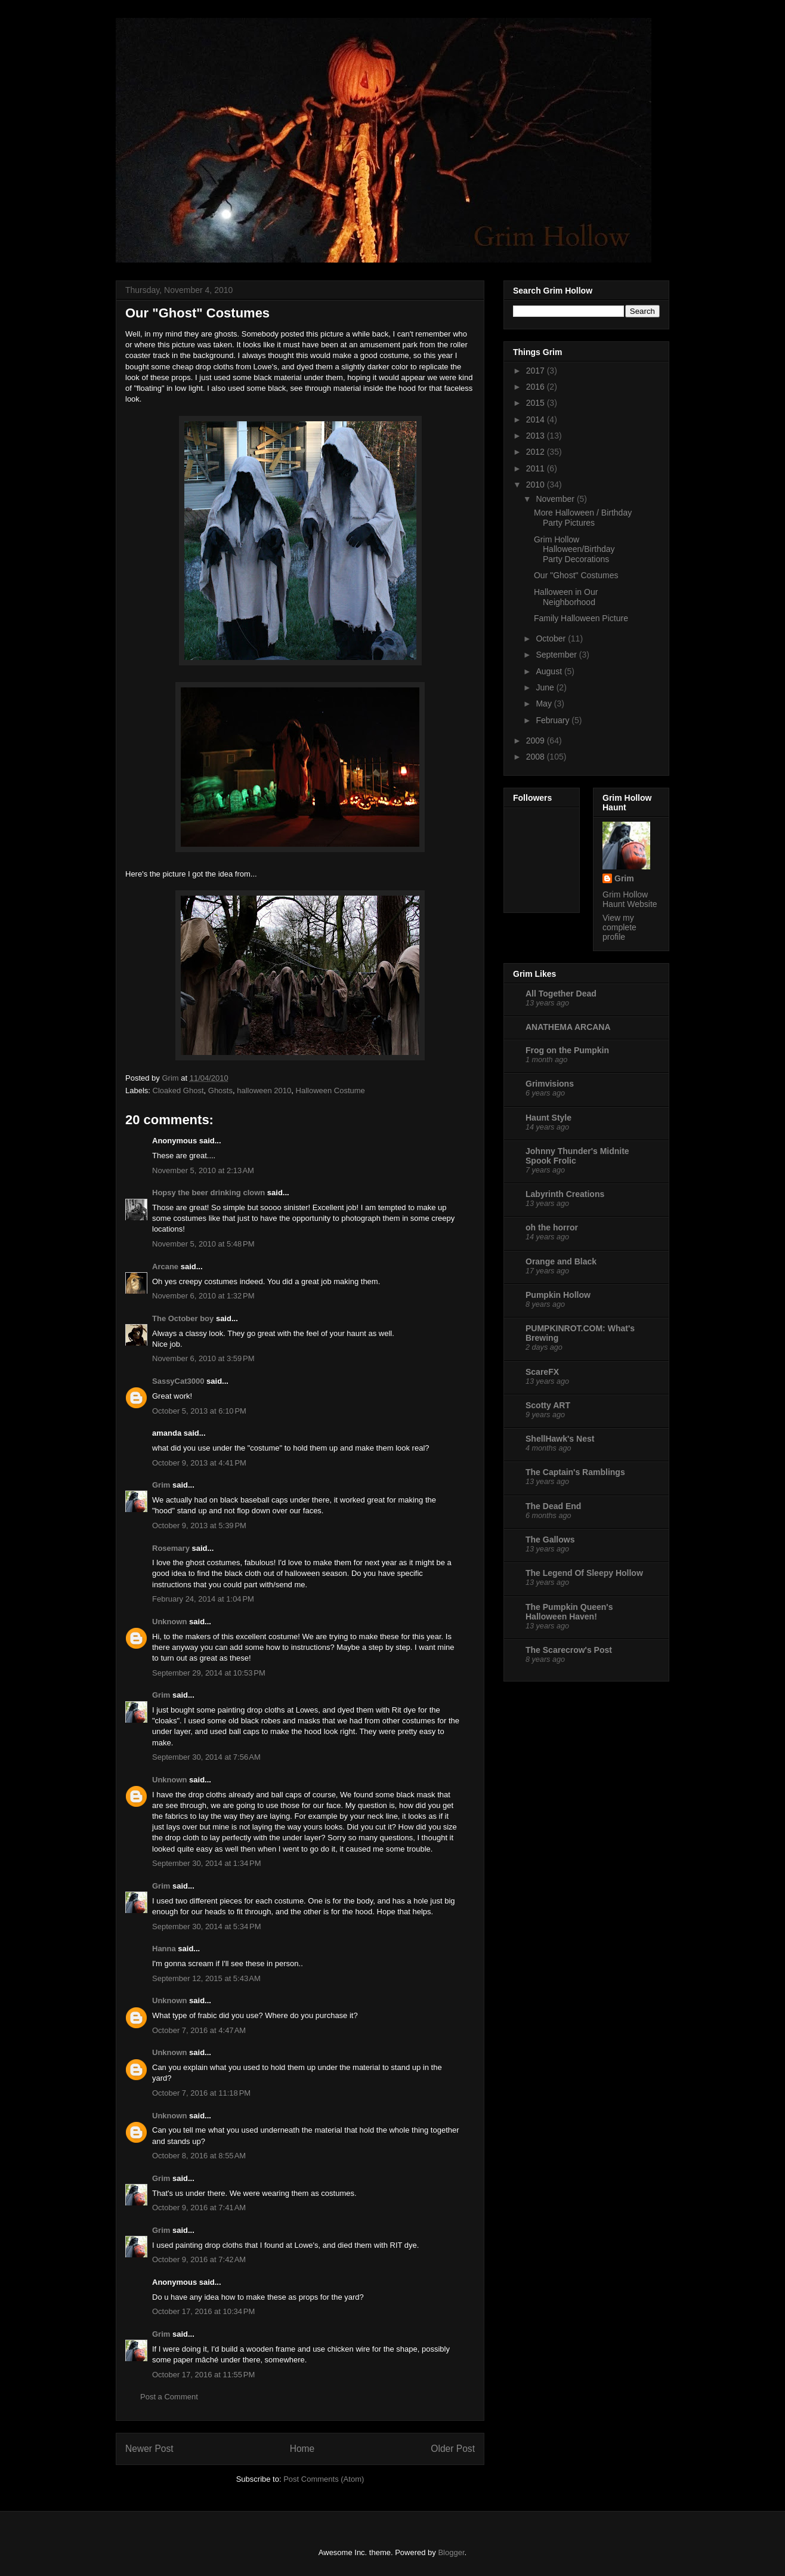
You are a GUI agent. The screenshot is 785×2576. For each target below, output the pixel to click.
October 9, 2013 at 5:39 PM (199, 1525)
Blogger (451, 2552)
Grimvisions (550, 1083)
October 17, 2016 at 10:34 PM (203, 2311)
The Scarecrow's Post (569, 1650)
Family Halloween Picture (581, 618)
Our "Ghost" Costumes (576, 575)
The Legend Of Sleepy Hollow (584, 1573)
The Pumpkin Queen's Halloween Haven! (569, 1611)
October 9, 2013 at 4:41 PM (199, 1462)
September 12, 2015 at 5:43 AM (206, 1978)
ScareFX (542, 1372)
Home (302, 2449)
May (545, 703)
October (552, 638)
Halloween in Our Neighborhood (566, 597)
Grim (161, 1484)
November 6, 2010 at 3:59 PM (203, 1358)
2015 (536, 403)
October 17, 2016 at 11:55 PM (203, 2374)
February (553, 720)
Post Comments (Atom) (323, 2479)
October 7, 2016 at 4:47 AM (199, 2030)
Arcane (165, 1266)
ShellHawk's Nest (560, 1438)
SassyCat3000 (178, 1381)
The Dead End (553, 1506)
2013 (536, 435)
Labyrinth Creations (565, 1194)
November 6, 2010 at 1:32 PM (203, 1295)
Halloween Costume (330, 1090)
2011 (536, 468)
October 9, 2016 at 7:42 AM (199, 2259)
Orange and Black (561, 1261)
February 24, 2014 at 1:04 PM (203, 1598)
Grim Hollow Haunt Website (629, 899)
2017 (536, 370)
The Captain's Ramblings (575, 1472)
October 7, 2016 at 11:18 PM (201, 2092)
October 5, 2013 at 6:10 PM (199, 1410)
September (557, 654)
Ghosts (220, 1090)
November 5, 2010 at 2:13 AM (203, 1170)
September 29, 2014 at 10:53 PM (208, 1672)
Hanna (164, 1948)
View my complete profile (619, 927)
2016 (536, 386)
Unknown (169, 1621)
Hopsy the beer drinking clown (208, 1192)
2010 (536, 484)
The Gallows (550, 1539)
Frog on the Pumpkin (567, 1050)
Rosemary (171, 1548)
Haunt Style (548, 1117)
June (546, 687)
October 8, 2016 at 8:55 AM (199, 2155)
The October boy (183, 1318)
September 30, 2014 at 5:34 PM (206, 1926)
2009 (536, 740)
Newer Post (149, 2449)
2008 (536, 756)
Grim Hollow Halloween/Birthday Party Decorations (574, 549)
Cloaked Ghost (178, 1090)
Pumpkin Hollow (558, 1295)
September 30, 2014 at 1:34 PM (206, 1863)
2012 (536, 451)
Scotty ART (548, 1405)
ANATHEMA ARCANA (568, 1027)
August (550, 671)
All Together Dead (561, 993)
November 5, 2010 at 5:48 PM (203, 1243)
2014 (536, 419)
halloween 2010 (264, 1090)
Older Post (453, 2449)
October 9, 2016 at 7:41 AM (199, 2207)
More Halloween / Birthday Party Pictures (583, 517)
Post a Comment (169, 2396)
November (556, 499)
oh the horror (552, 1227)
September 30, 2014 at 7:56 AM (206, 1757)
